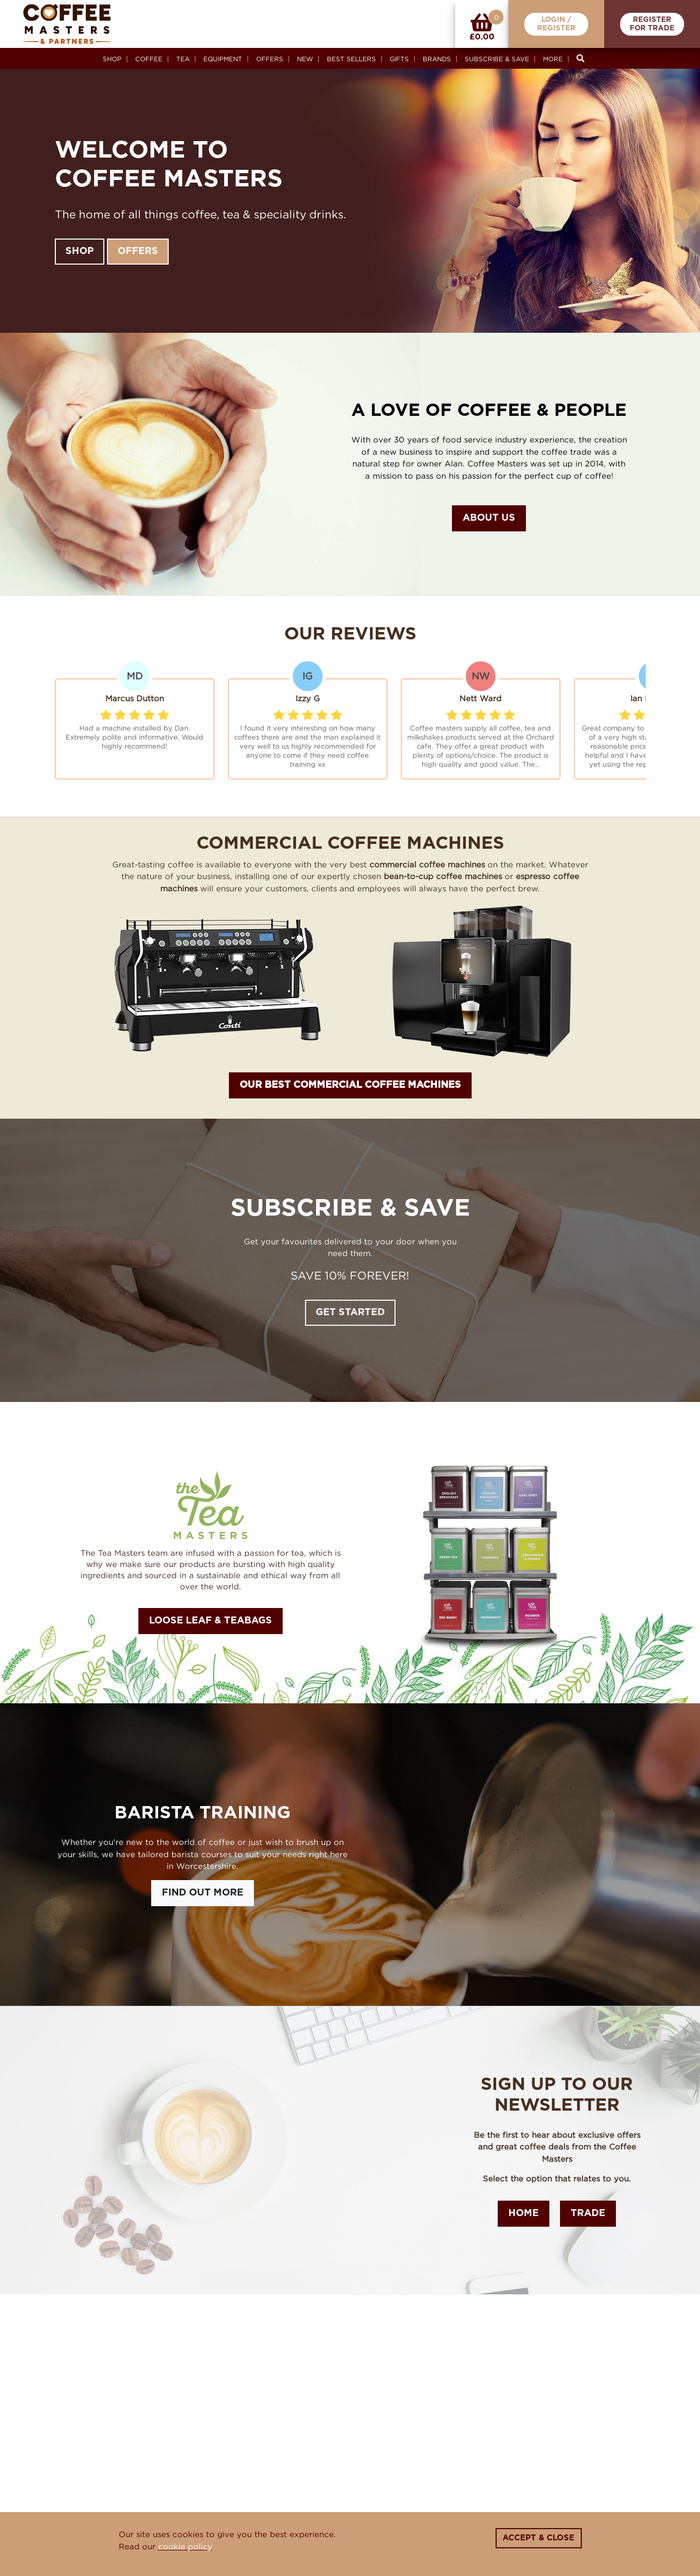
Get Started (350, 1312)
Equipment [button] (222, 58)
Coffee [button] (148, 58)
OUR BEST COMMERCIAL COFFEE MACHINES (350, 1085)
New (305, 58)
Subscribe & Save (497, 58)
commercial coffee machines (427, 864)
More (553, 58)
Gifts (399, 58)
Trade (588, 2213)
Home (523, 2213)
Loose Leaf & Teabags (210, 1621)
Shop (112, 58)
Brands (437, 58)
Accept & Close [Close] (538, 2538)
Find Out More (202, 1893)
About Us (489, 518)
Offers (269, 58)
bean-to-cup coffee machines (443, 876)
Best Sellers (351, 58)
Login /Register (556, 24)
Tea (183, 58)
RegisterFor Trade (652, 24)
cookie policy (185, 2546)
